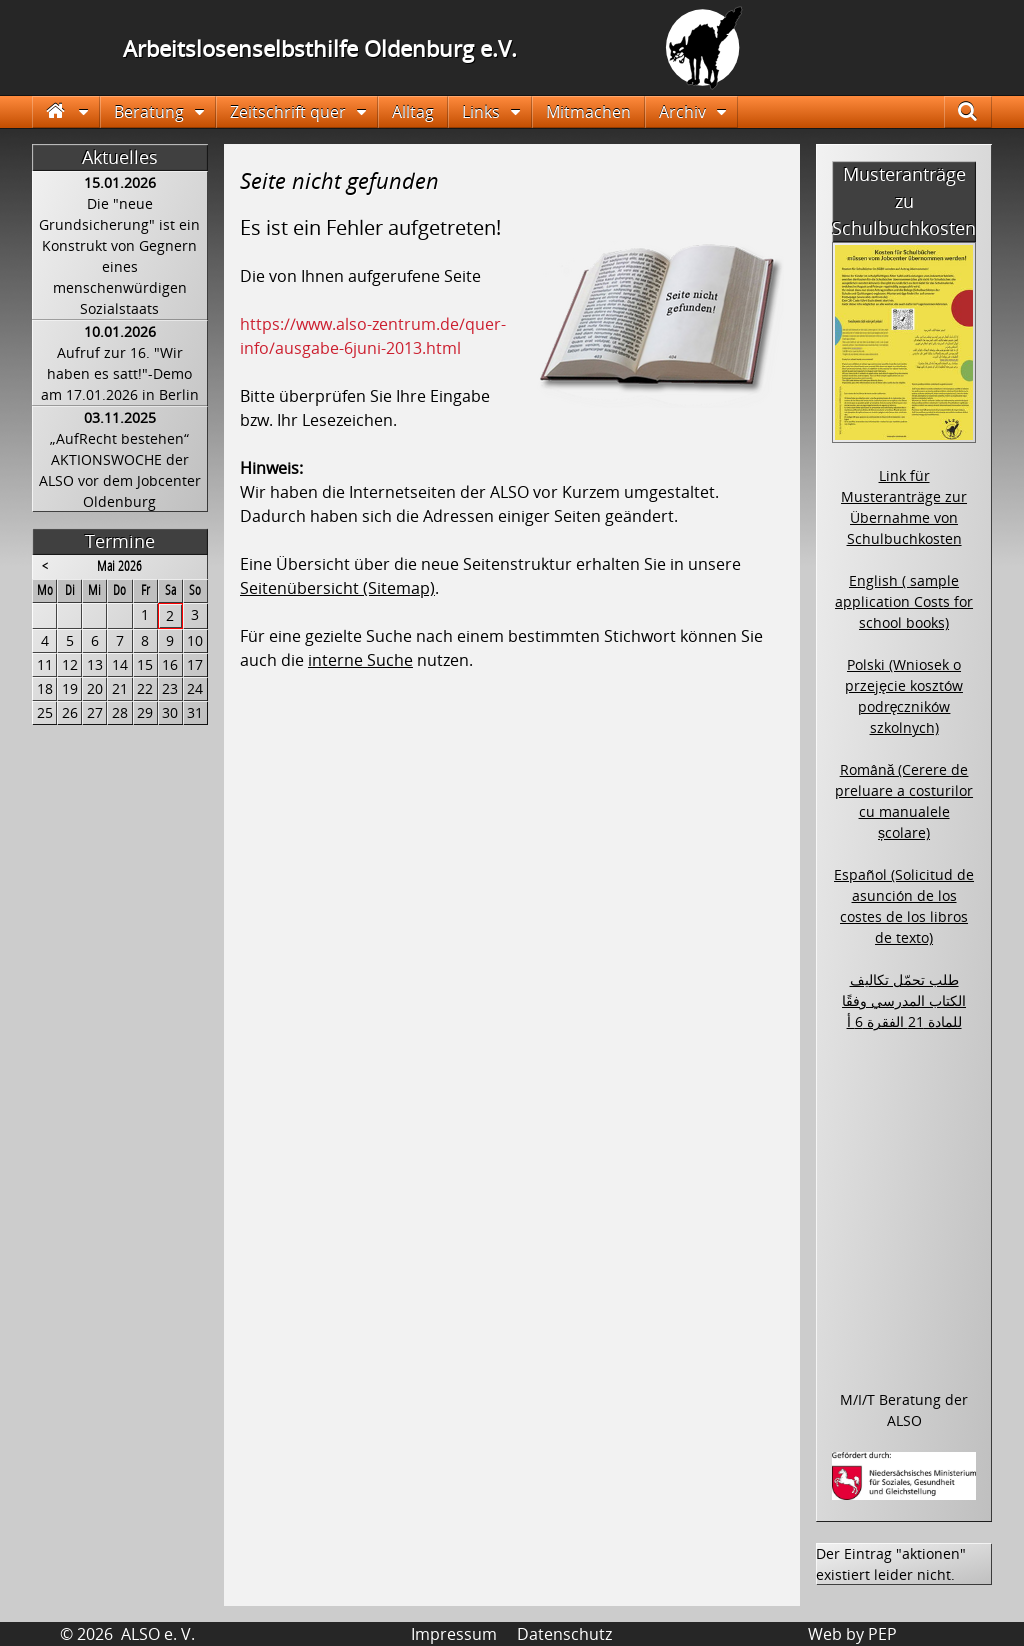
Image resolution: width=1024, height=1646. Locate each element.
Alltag (413, 112)
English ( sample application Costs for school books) (904, 601)
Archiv (682, 112)
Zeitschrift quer (288, 112)
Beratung (149, 112)
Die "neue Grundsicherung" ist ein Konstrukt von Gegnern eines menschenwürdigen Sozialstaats (119, 256)
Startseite (66, 112)
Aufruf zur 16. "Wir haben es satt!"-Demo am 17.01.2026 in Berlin (120, 373)
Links (481, 112)
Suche (978, 112)
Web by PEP (852, 1634)
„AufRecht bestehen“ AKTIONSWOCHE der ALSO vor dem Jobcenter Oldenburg (120, 470)
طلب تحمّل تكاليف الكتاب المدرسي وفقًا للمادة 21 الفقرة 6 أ (904, 1000)
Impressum (454, 1634)
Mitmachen (588, 112)
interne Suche (360, 660)
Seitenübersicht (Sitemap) (337, 588)
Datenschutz (564, 1634)
